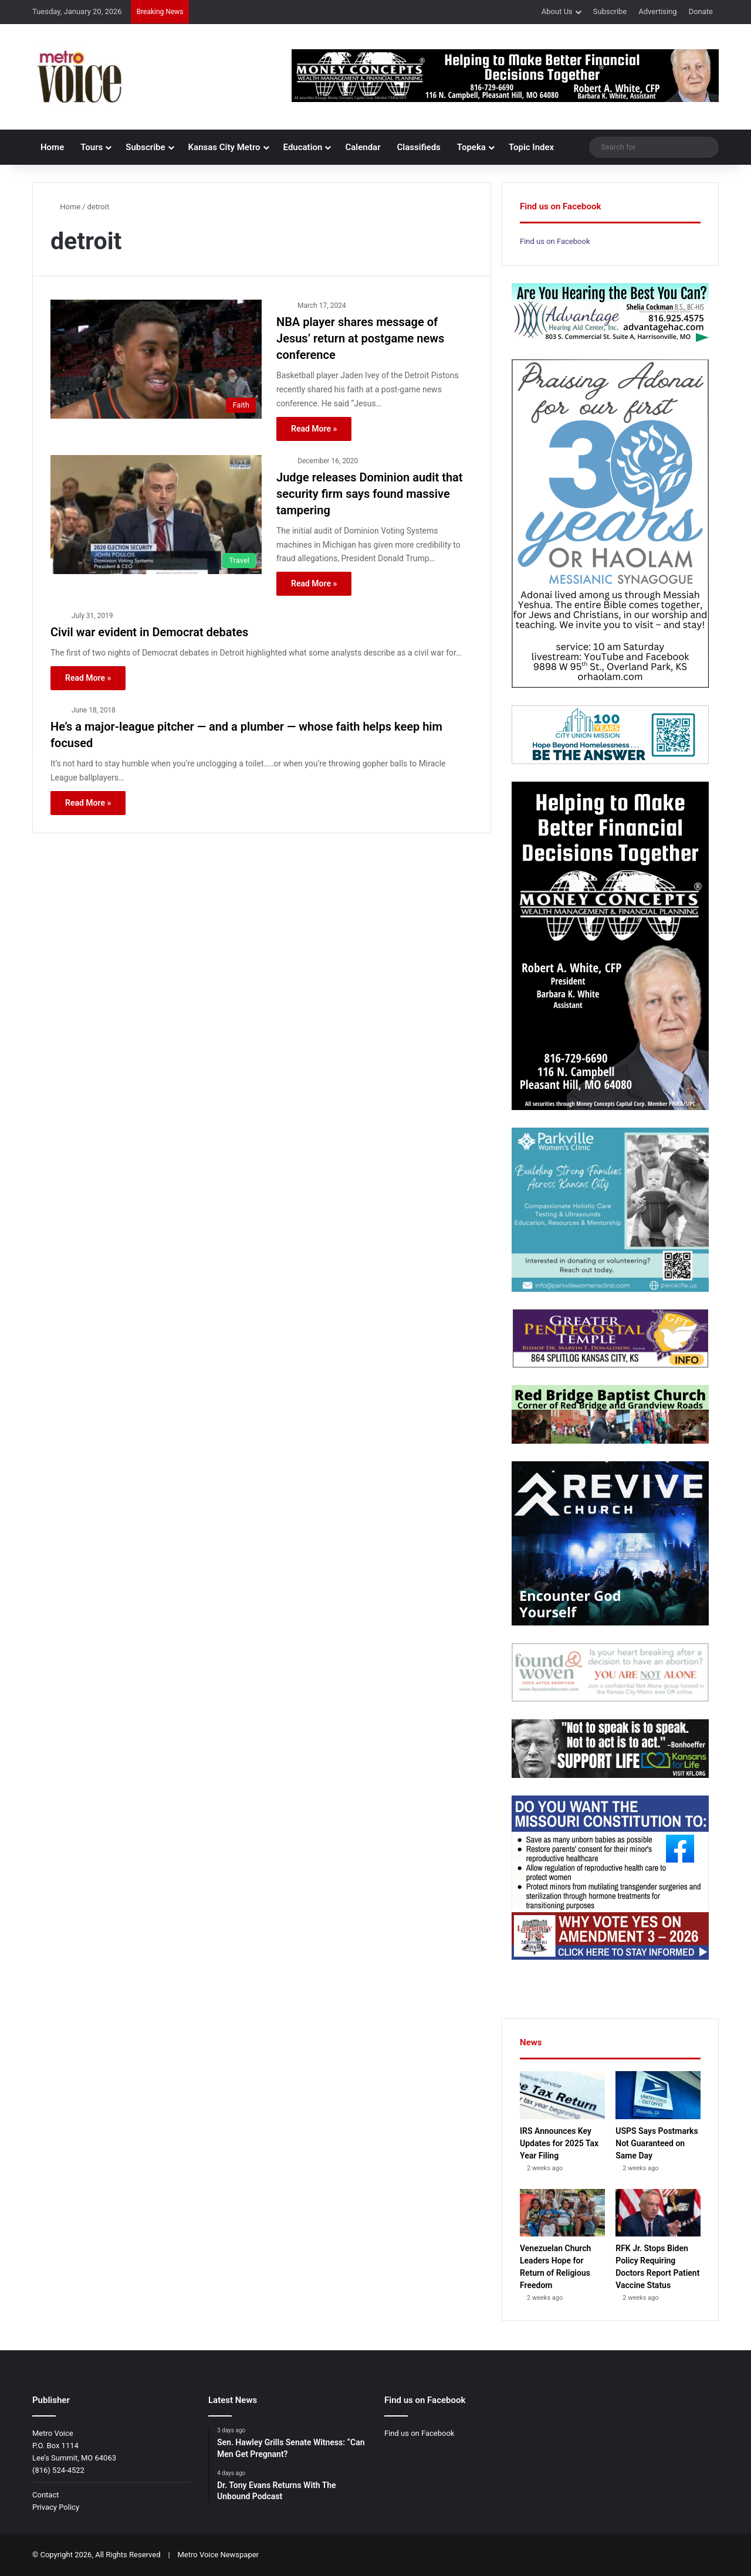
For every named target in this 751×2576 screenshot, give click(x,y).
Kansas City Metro (224, 147)
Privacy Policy (55, 2507)
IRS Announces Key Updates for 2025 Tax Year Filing (559, 2143)
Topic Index (531, 147)
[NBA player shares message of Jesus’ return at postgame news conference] (156, 359)
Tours (91, 147)
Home (52, 147)
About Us (557, 11)
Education (303, 147)
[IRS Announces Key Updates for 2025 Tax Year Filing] (562, 2095)
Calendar (362, 147)
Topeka (471, 147)
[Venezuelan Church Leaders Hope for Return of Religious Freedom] (562, 2213)
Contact (45, 2494)
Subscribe (610, 11)
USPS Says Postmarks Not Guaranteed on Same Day (656, 2143)
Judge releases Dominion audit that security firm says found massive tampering (369, 493)
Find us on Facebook (555, 241)
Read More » (314, 428)
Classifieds (419, 147)
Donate (701, 11)
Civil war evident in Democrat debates (149, 632)
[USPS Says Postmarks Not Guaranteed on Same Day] (658, 2095)
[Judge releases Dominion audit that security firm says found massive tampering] (156, 514)
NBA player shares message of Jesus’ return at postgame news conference (360, 338)
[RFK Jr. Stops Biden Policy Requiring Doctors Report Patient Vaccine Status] (658, 2213)
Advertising (657, 11)
